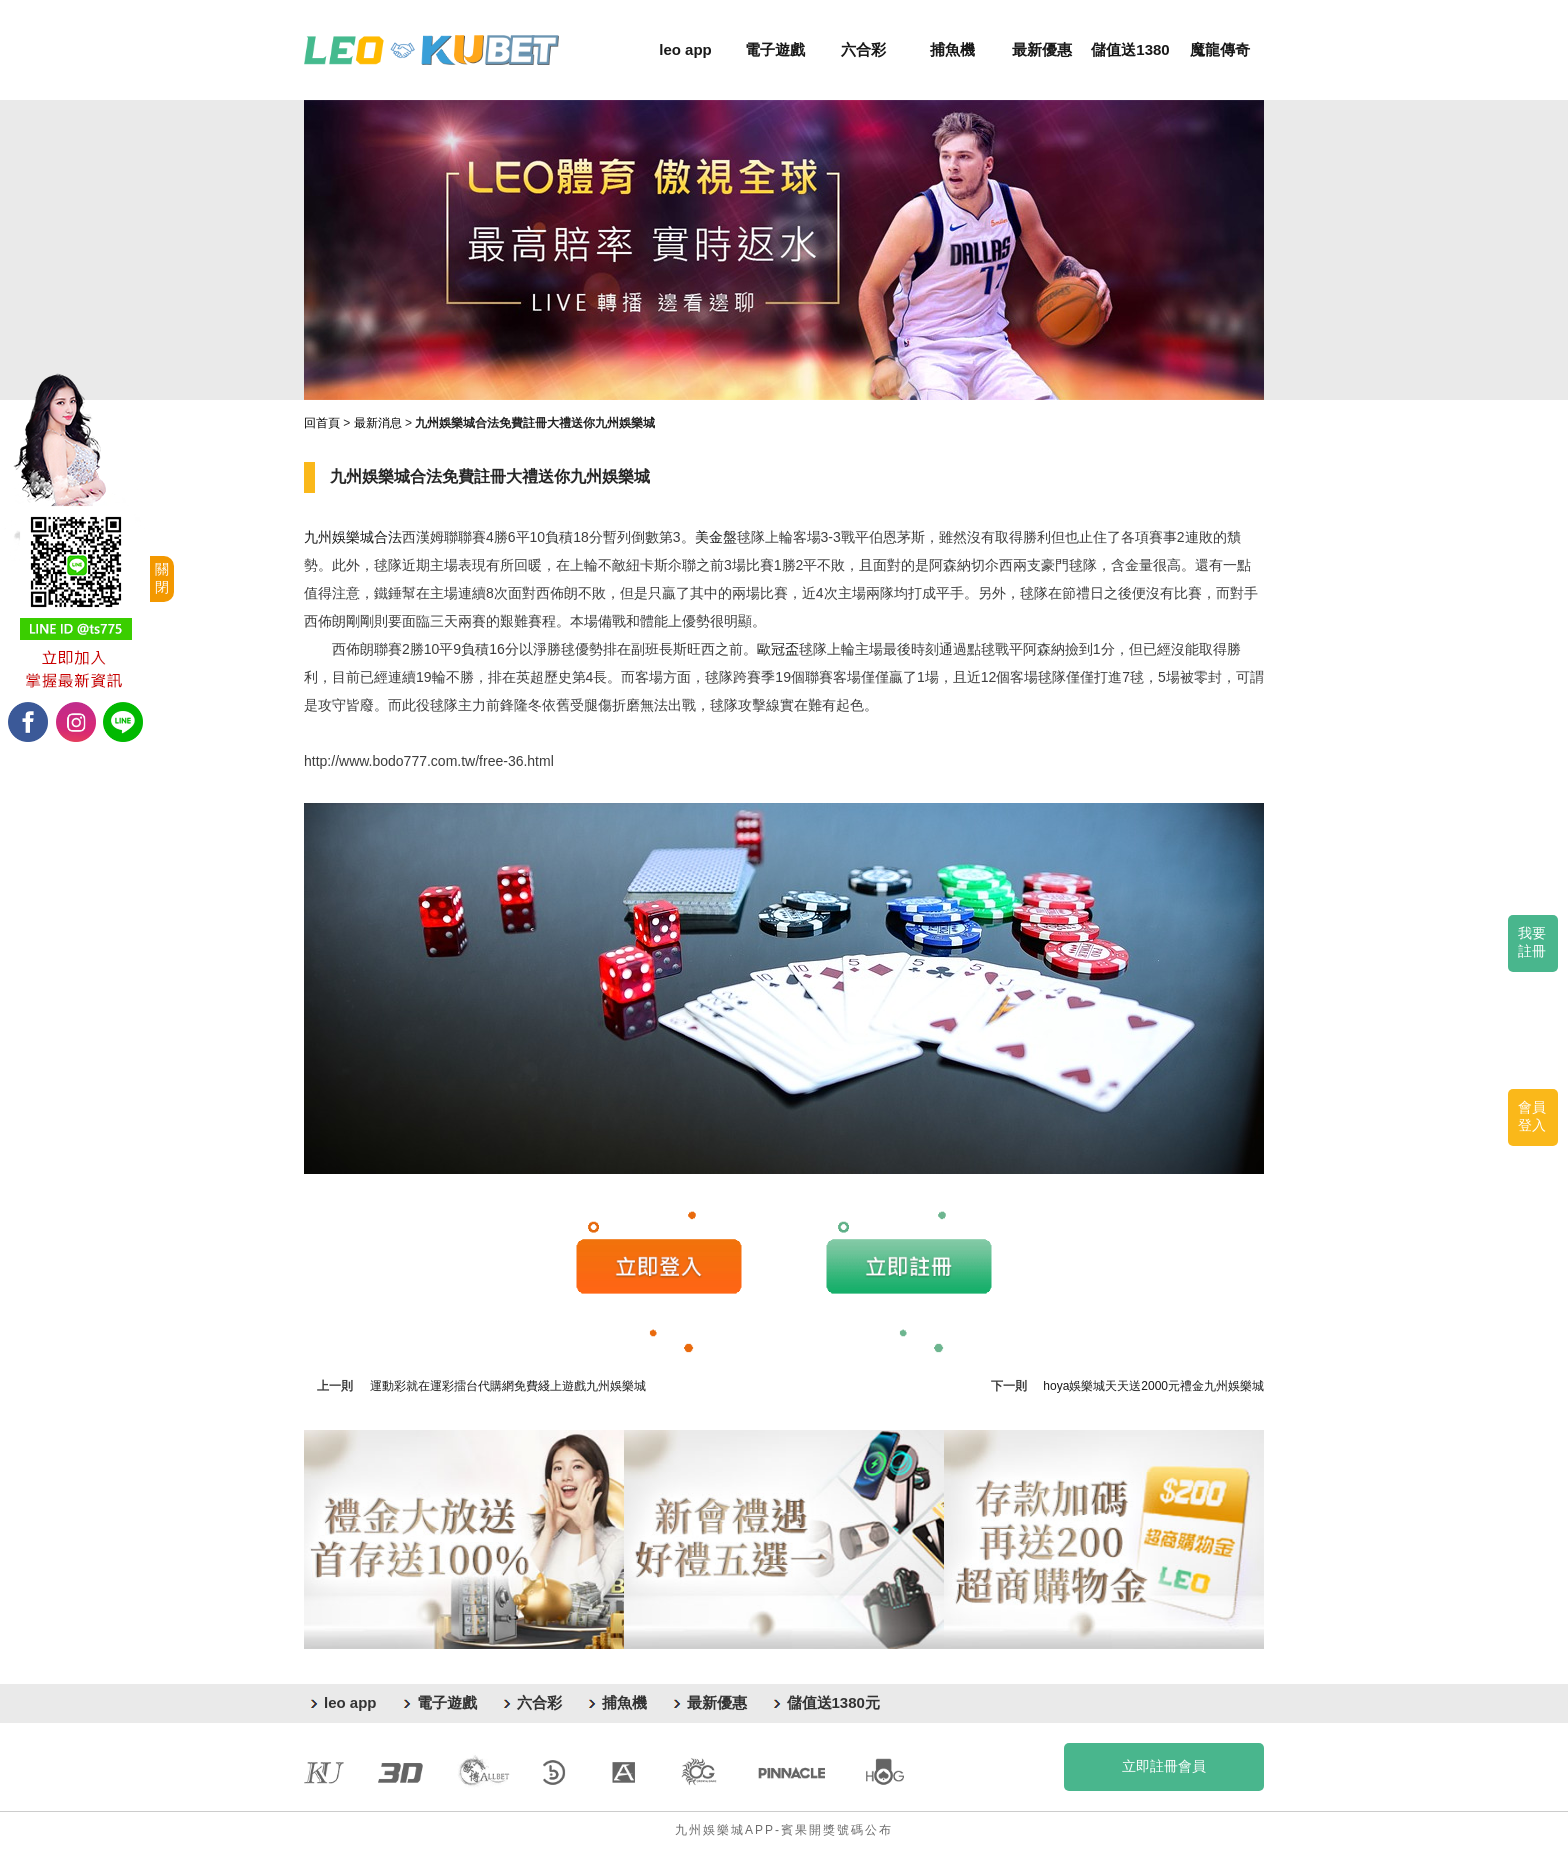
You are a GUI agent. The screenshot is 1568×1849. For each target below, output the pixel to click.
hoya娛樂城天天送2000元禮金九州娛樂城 (1153, 1386)
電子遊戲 (775, 49)
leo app (685, 49)
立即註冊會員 (1164, 1766)
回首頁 (322, 423)
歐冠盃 (778, 649)
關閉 (162, 578)
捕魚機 (952, 49)
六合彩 (863, 49)
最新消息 (378, 423)
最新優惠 (1042, 49)
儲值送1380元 (833, 1702)
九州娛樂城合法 (353, 537)
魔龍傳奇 (1220, 49)
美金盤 (716, 537)
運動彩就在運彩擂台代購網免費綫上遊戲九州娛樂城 (508, 1386)
